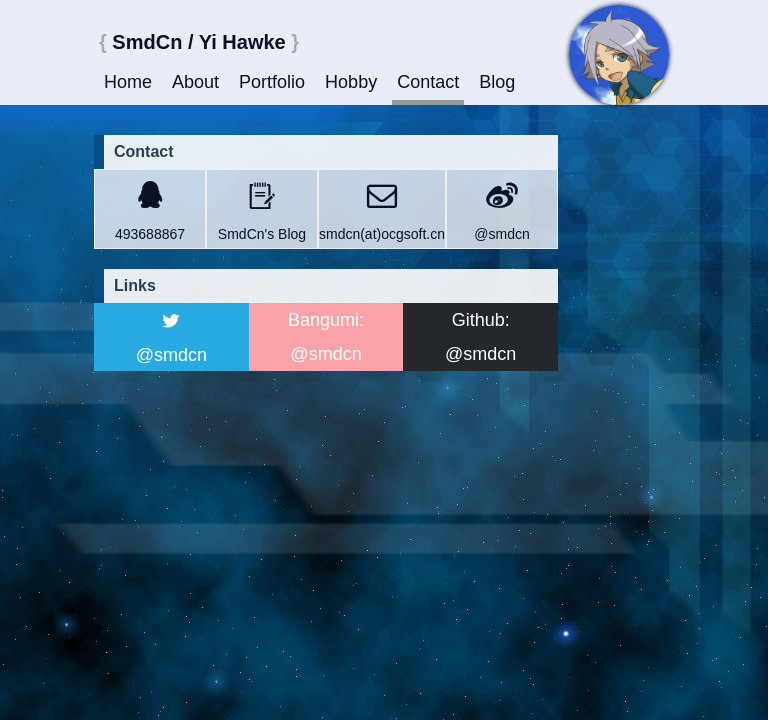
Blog (497, 82)
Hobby (351, 82)
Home (128, 82)
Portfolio (272, 82)
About (195, 82)
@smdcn (501, 234)
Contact (428, 82)
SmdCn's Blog (262, 234)
